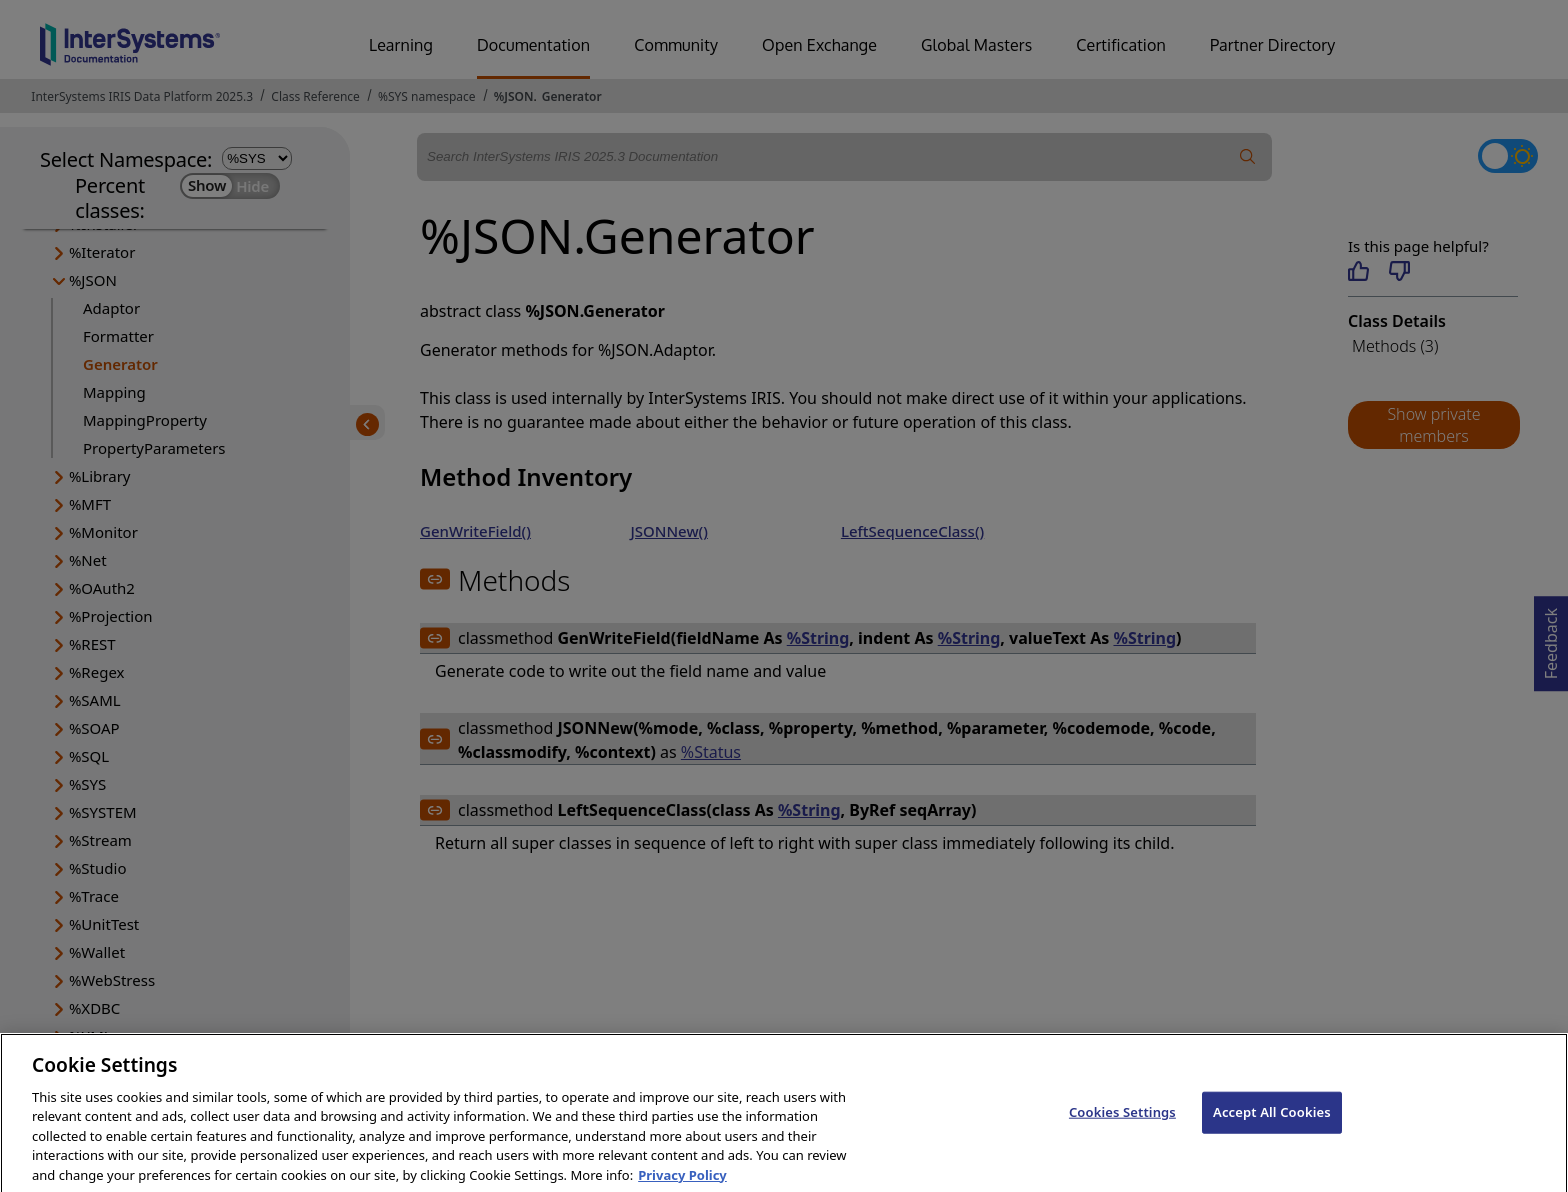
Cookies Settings (1122, 1124)
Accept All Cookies (1272, 1124)
